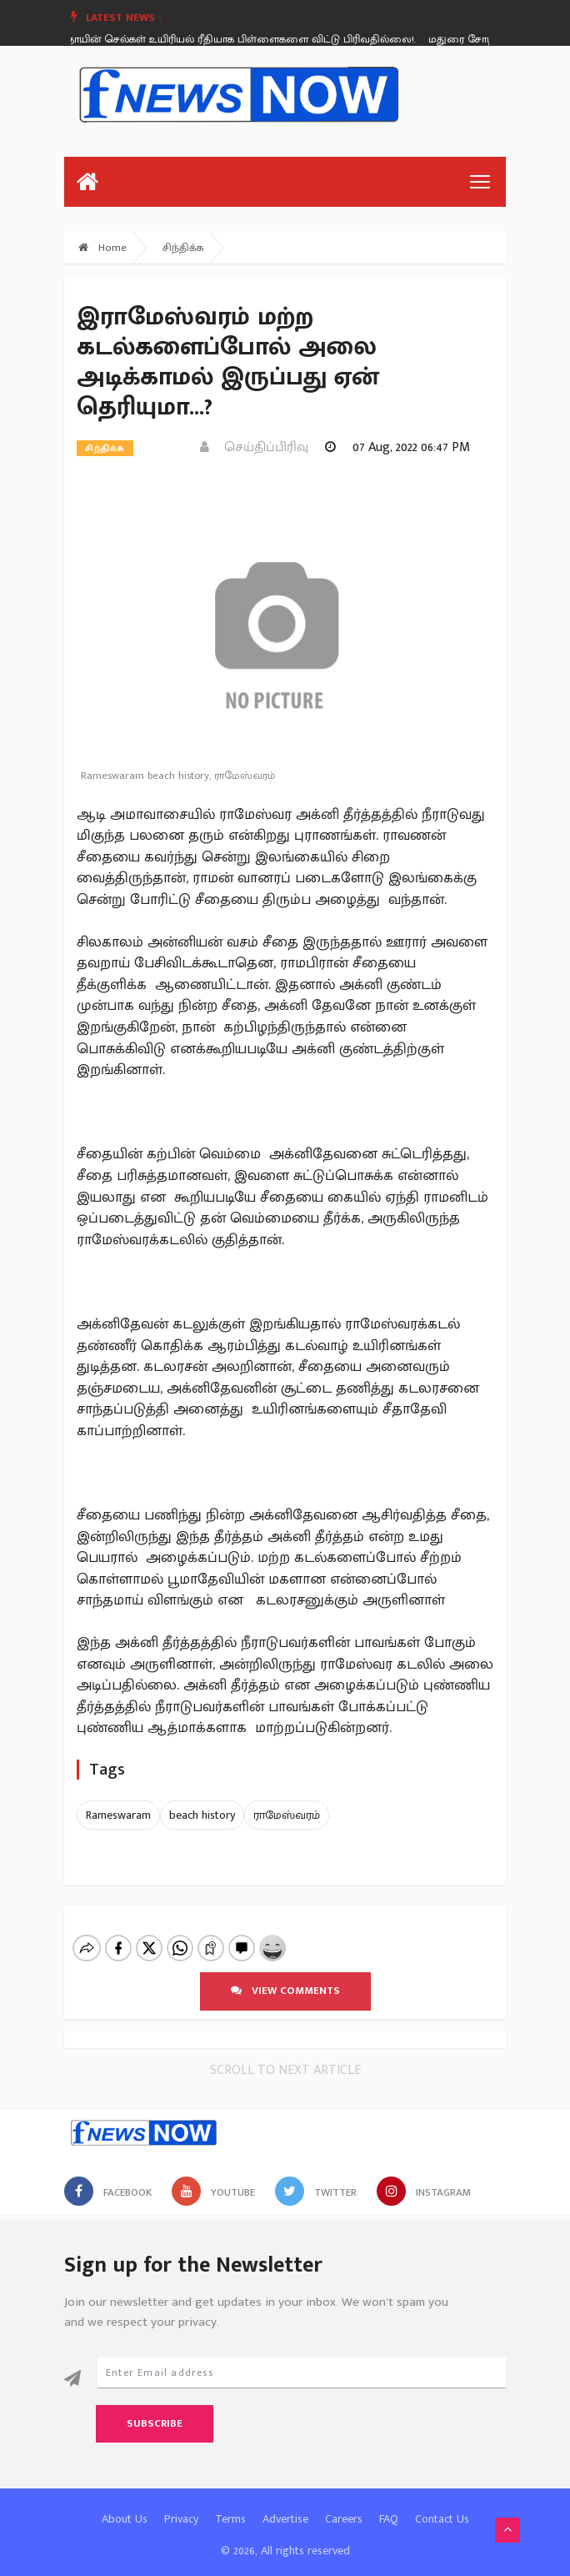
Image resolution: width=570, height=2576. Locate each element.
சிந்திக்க (182, 248)
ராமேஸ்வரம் (286, 1815)
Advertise (285, 2504)
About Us (125, 2504)
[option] (227, 39)
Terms (230, 2504)
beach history (202, 1815)
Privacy (181, 2504)
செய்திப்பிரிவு (254, 447)
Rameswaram (118, 1815)
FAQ (388, 2504)
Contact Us (442, 2504)
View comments (285, 1976)
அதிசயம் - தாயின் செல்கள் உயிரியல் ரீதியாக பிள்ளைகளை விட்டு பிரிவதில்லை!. (221, 39)
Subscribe (154, 2409)
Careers (343, 2504)
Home (102, 248)
